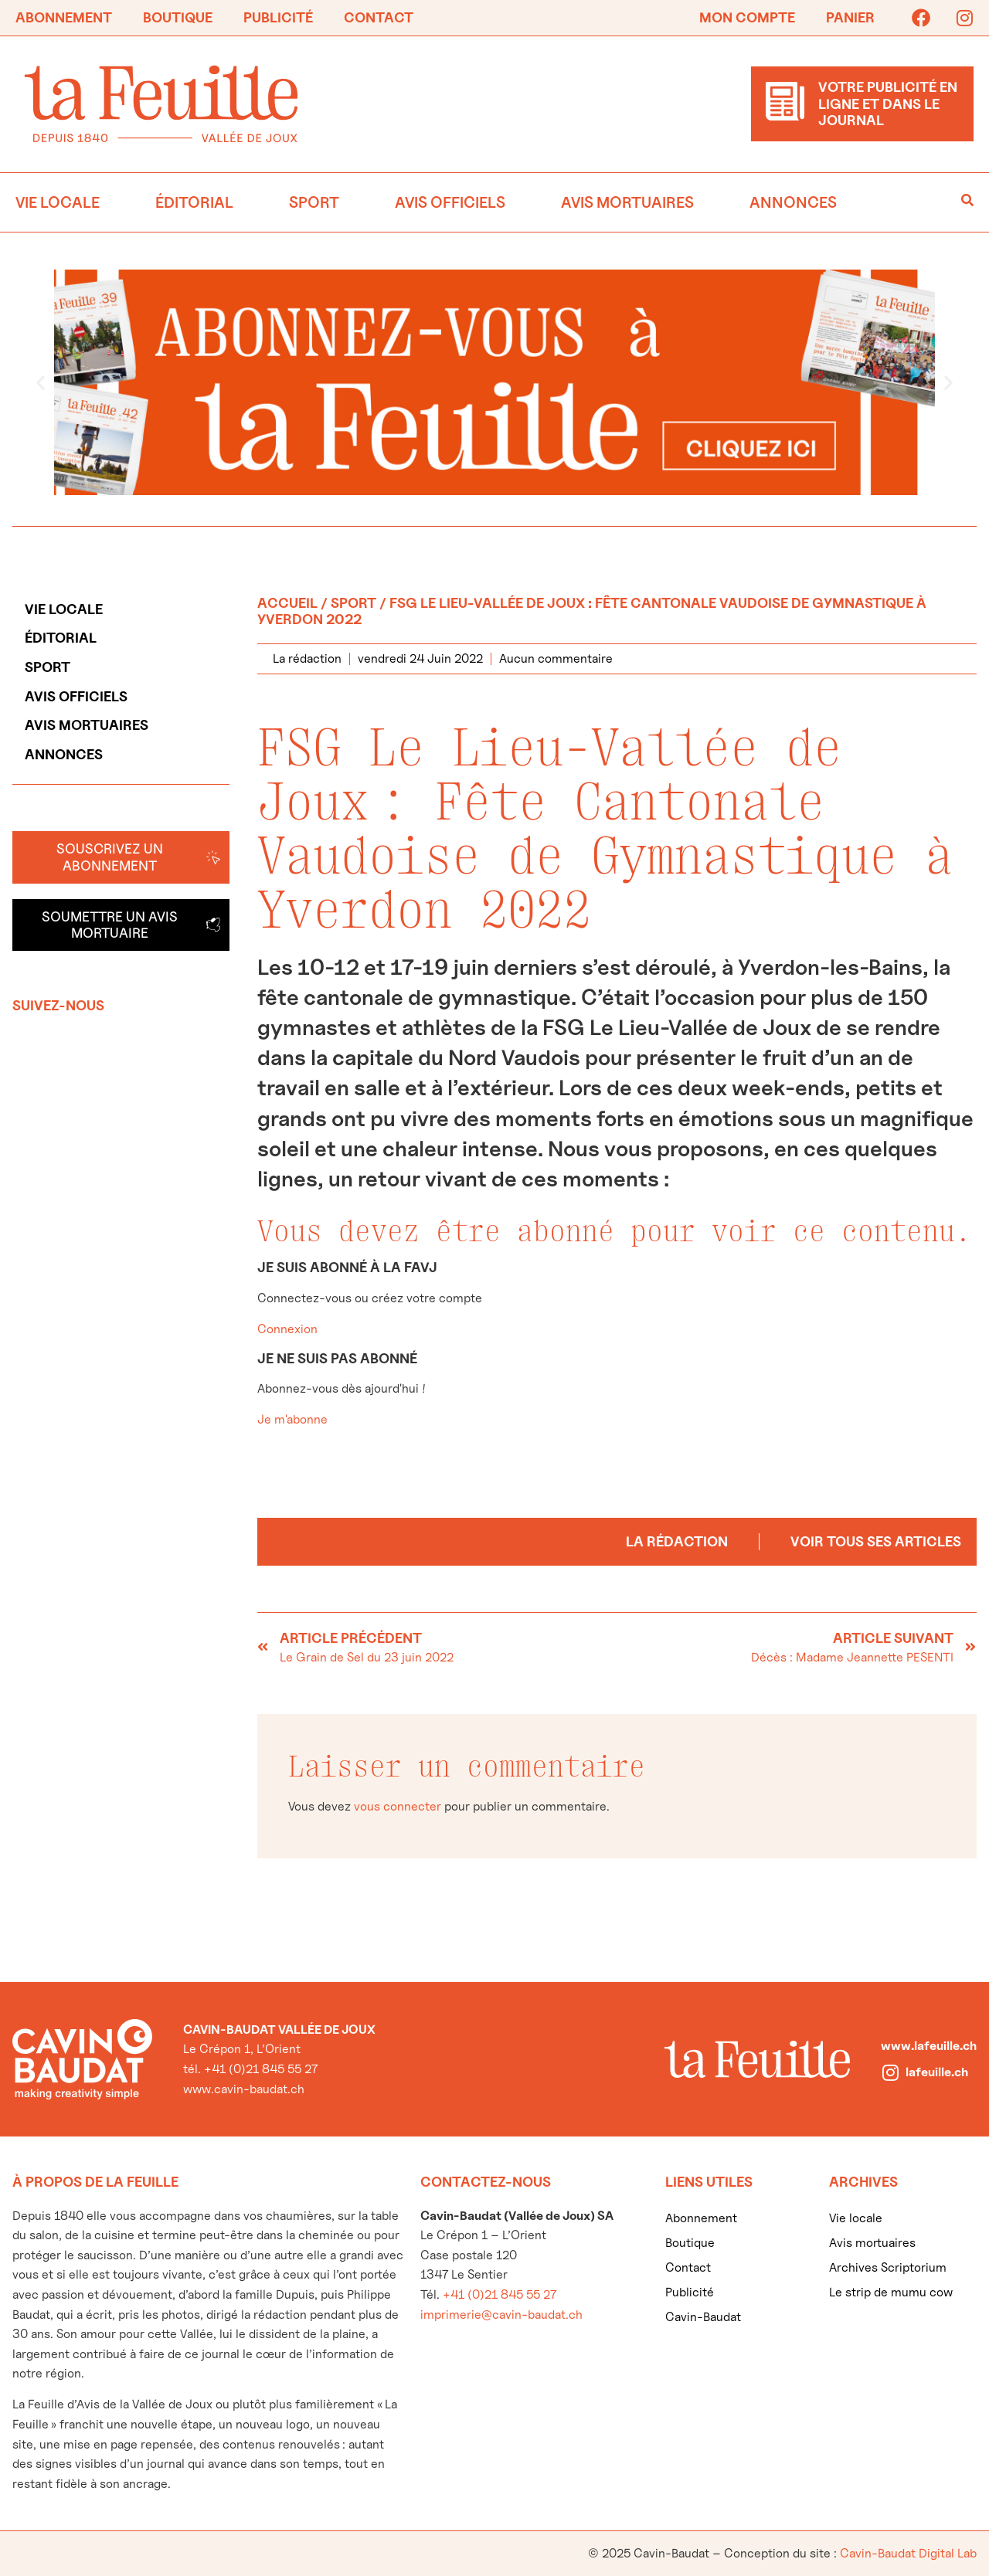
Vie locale (57, 202)
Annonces (793, 202)
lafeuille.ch (937, 2072)
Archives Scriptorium (888, 2267)
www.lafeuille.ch (929, 2045)
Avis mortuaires (627, 202)
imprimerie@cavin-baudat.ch (501, 2314)
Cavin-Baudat (703, 2317)
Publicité (278, 17)
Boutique (177, 17)
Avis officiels (450, 202)
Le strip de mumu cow (891, 2292)
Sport (314, 202)
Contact (378, 17)
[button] (40, 382)
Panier (850, 17)
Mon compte (747, 17)
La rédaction (677, 1541)
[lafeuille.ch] (890, 2072)
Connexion (287, 1329)
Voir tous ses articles (875, 1541)
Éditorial (194, 202)
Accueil (287, 603)
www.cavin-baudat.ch (243, 2089)
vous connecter (397, 1806)
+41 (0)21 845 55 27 (499, 2294)
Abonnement (63, 17)
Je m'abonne (292, 1419)
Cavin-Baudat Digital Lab (908, 2553)
